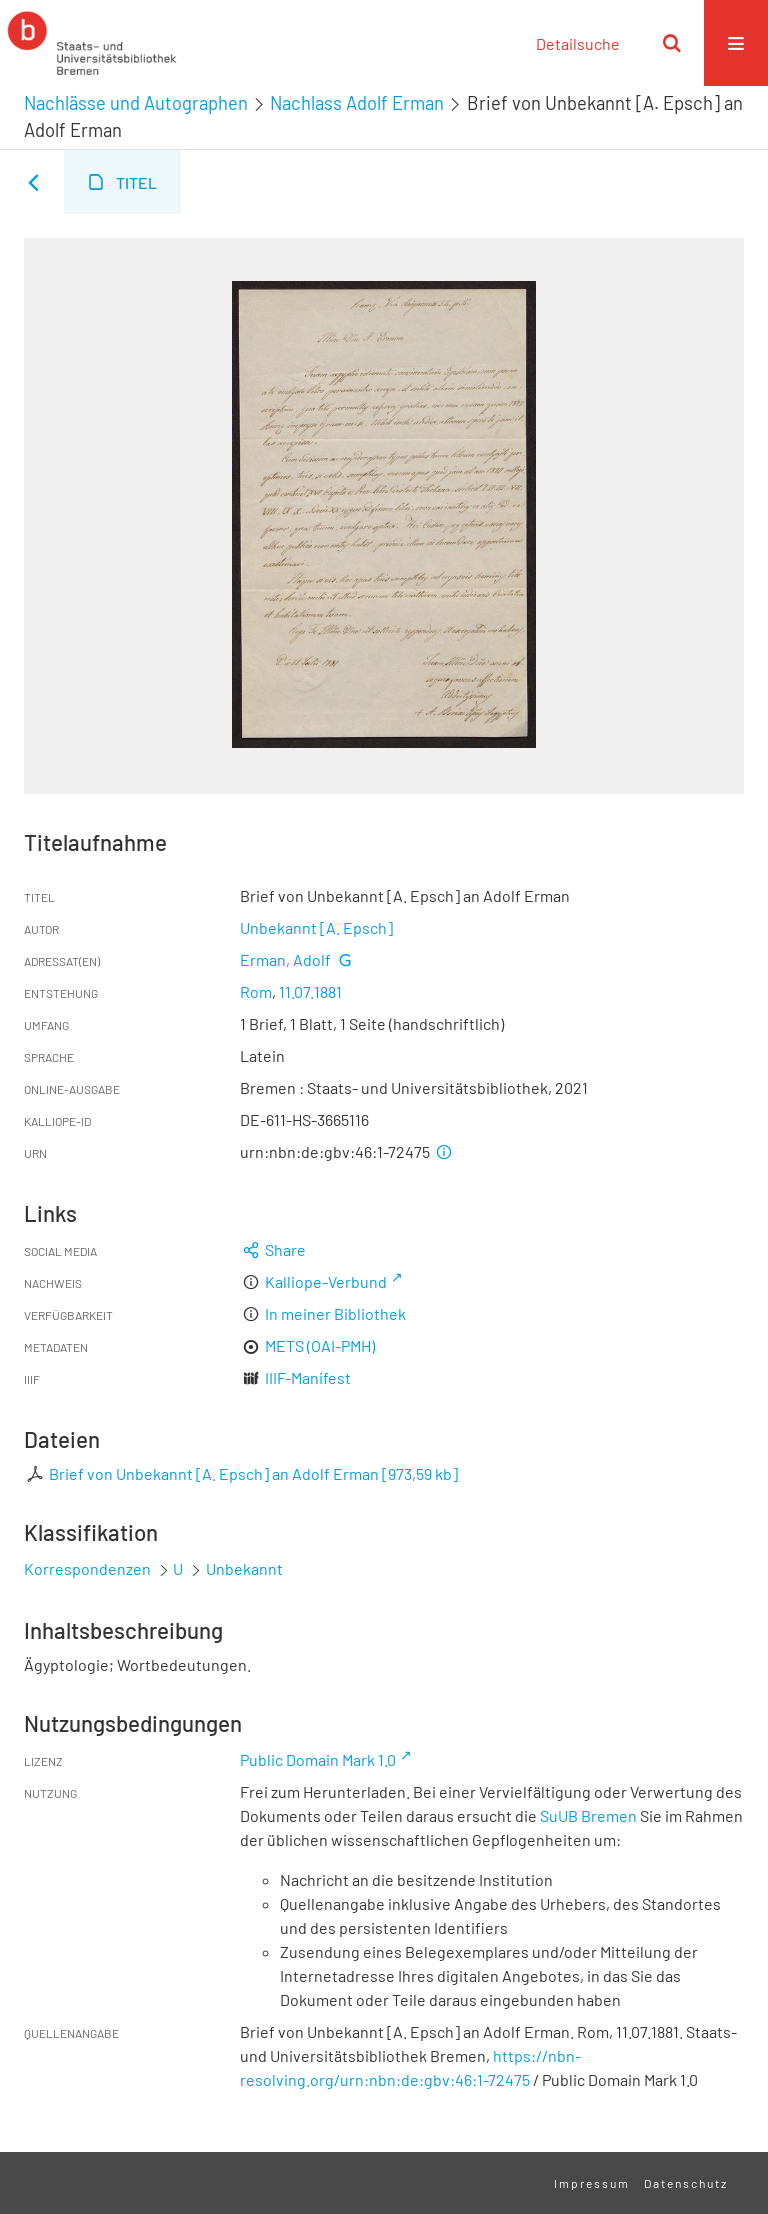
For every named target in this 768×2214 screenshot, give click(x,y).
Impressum (592, 2183)
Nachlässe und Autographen (136, 103)
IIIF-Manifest (308, 1377)
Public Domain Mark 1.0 (318, 1759)
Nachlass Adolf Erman (357, 103)
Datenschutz (686, 2183)
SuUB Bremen (588, 1815)
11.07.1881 (310, 991)
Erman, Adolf (285, 959)
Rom (256, 991)
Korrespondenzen (87, 1568)
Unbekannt (244, 1568)
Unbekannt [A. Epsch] (316, 927)
